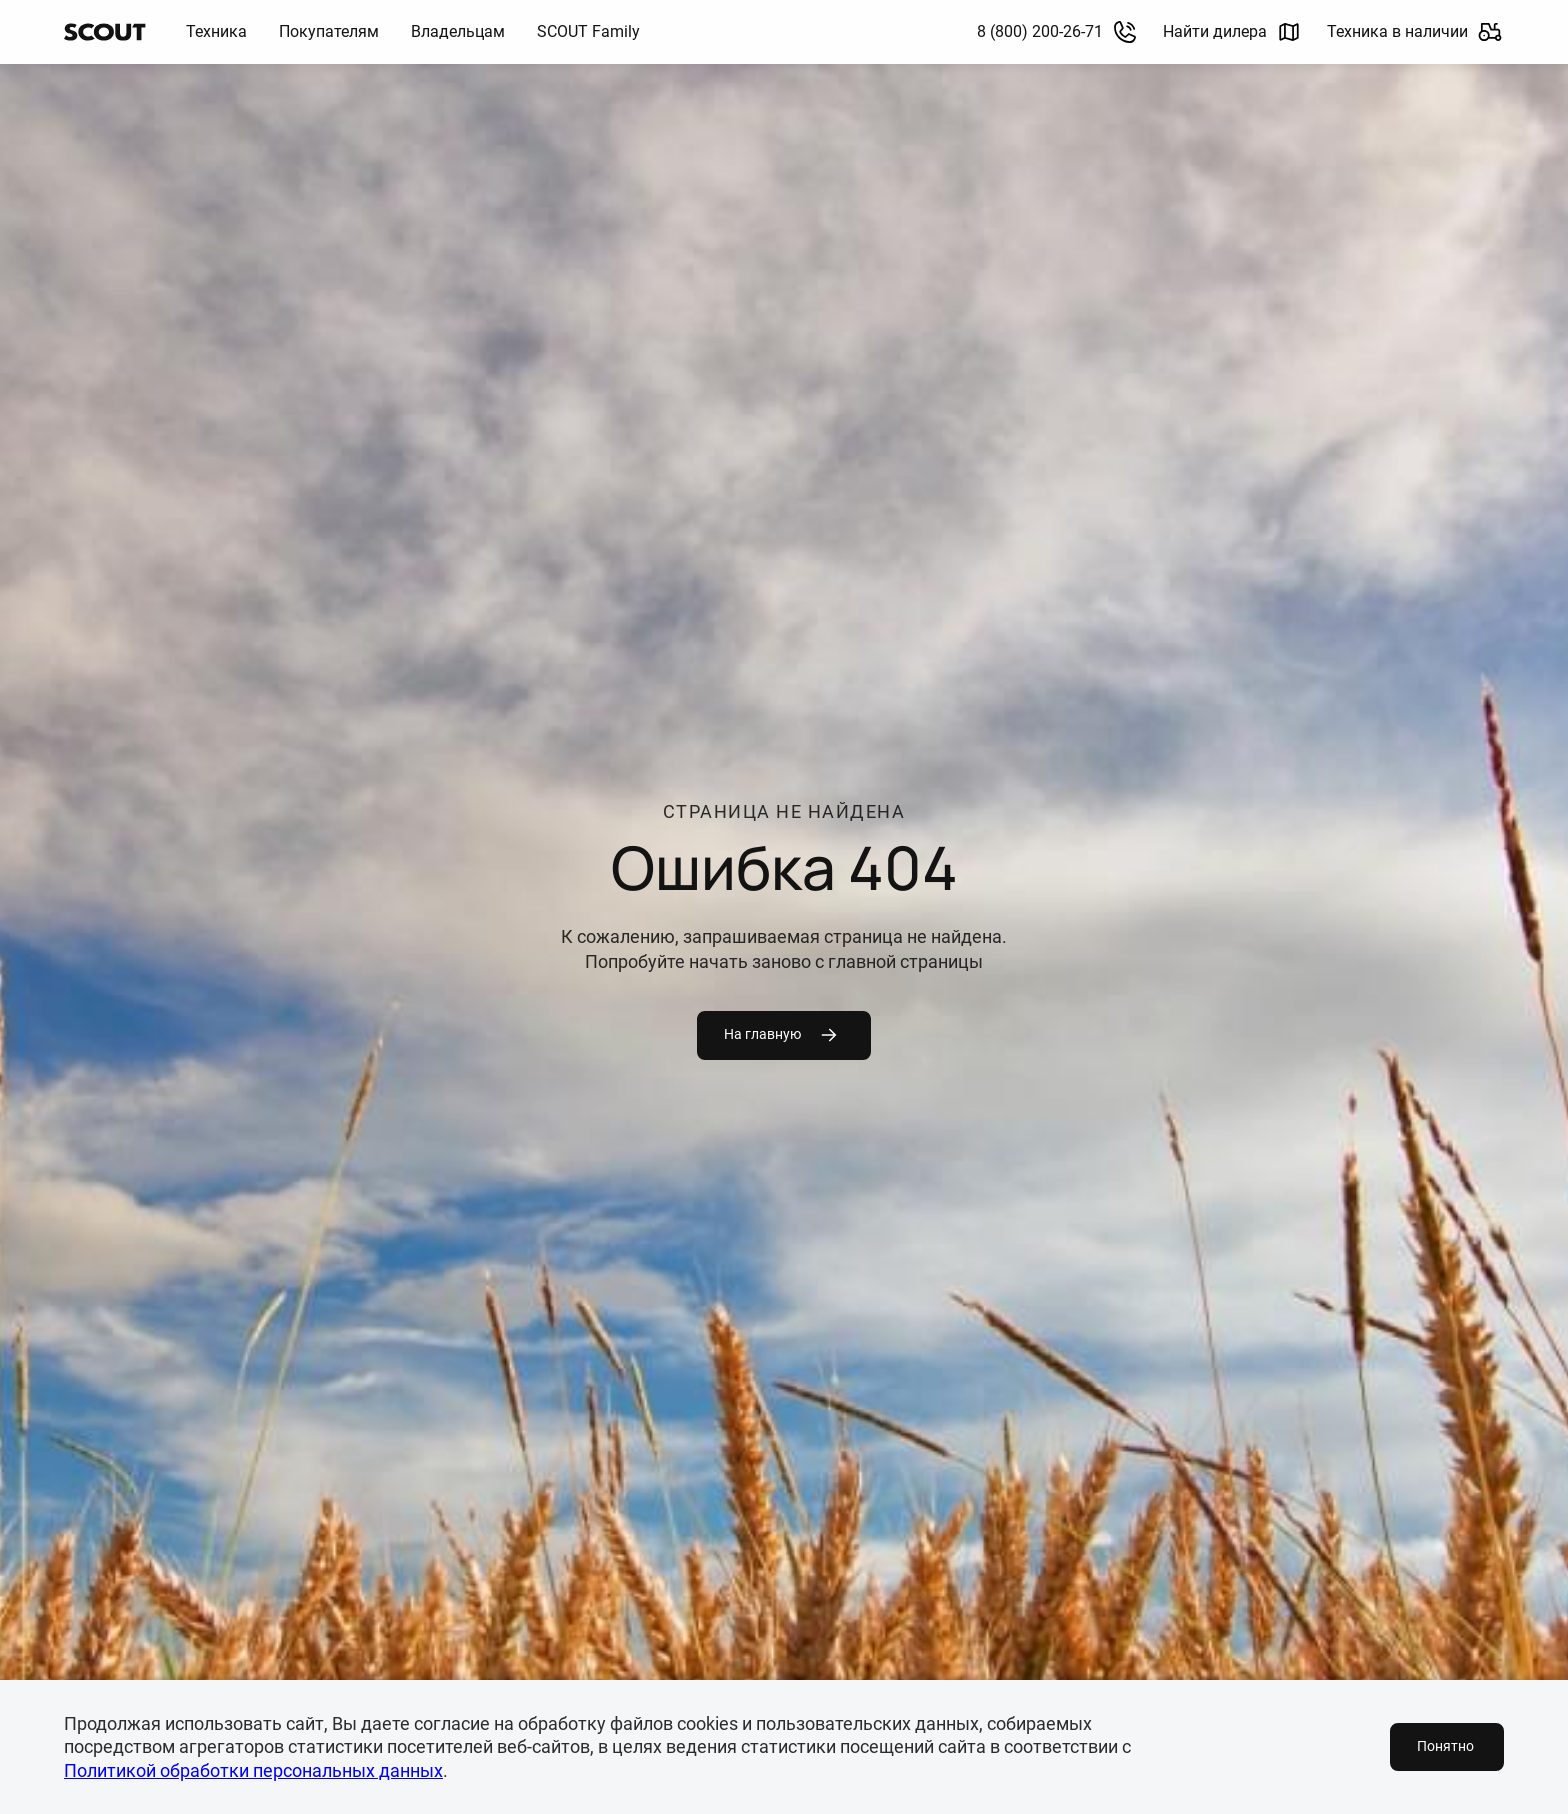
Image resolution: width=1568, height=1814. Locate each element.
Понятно (1445, 1746)
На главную (782, 1035)
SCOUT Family (588, 31)
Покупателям (329, 31)
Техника (216, 31)
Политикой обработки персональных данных (253, 1770)
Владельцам (458, 31)
